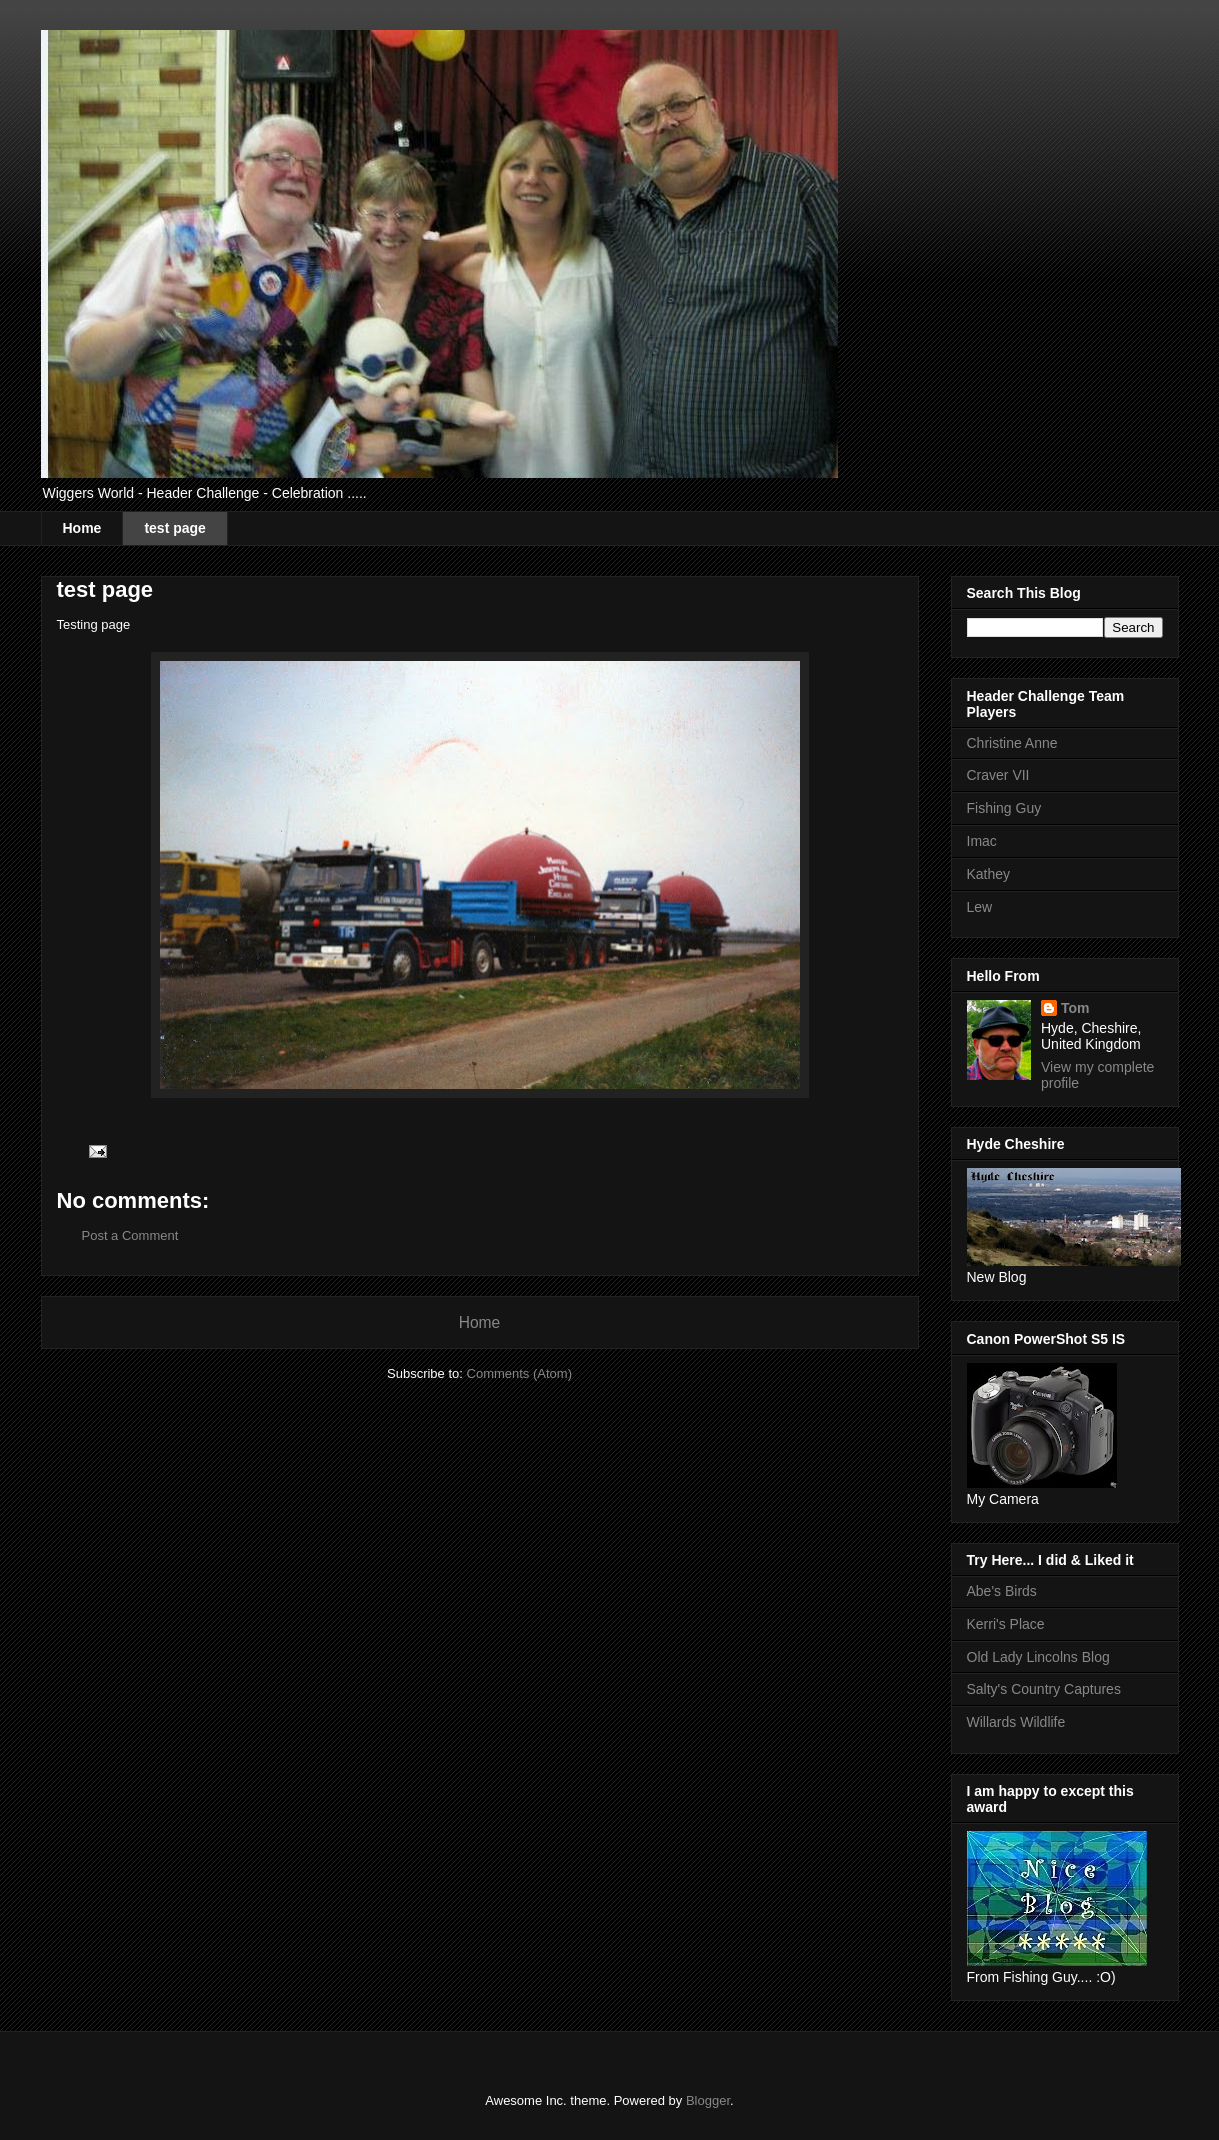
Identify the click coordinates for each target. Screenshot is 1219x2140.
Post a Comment (130, 1235)
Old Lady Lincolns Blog (1038, 1657)
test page (174, 528)
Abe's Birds (1002, 1591)
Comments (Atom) (519, 1373)
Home (82, 528)
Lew (980, 907)
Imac (982, 841)
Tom (1075, 1008)
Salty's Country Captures (1044, 1689)
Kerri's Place (1006, 1624)
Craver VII (998, 775)
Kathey (989, 874)
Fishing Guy (1004, 808)
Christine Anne (1012, 743)
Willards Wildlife (1016, 1722)
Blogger (708, 2100)
